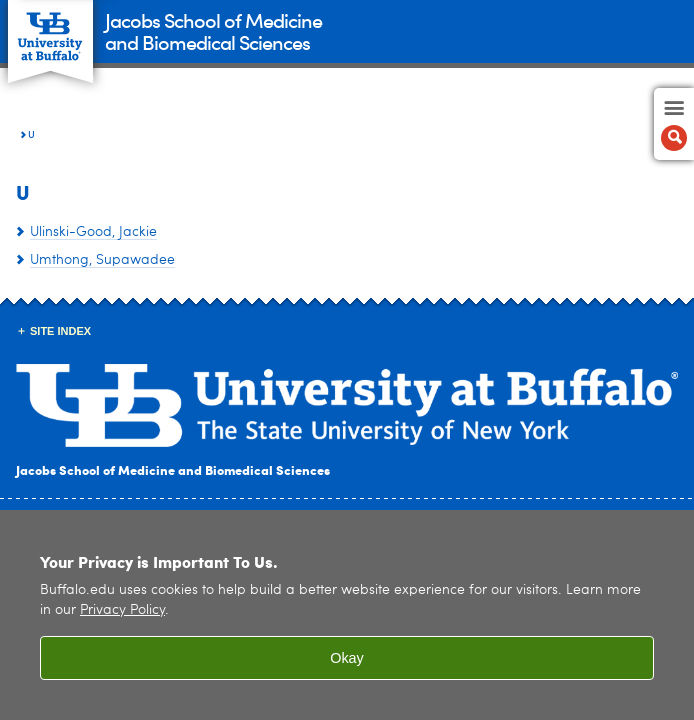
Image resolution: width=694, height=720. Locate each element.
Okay (347, 658)
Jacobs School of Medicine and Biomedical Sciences (173, 469)
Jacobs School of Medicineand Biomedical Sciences (213, 30)
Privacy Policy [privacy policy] (122, 610)
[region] (347, 615)
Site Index (60, 331)
